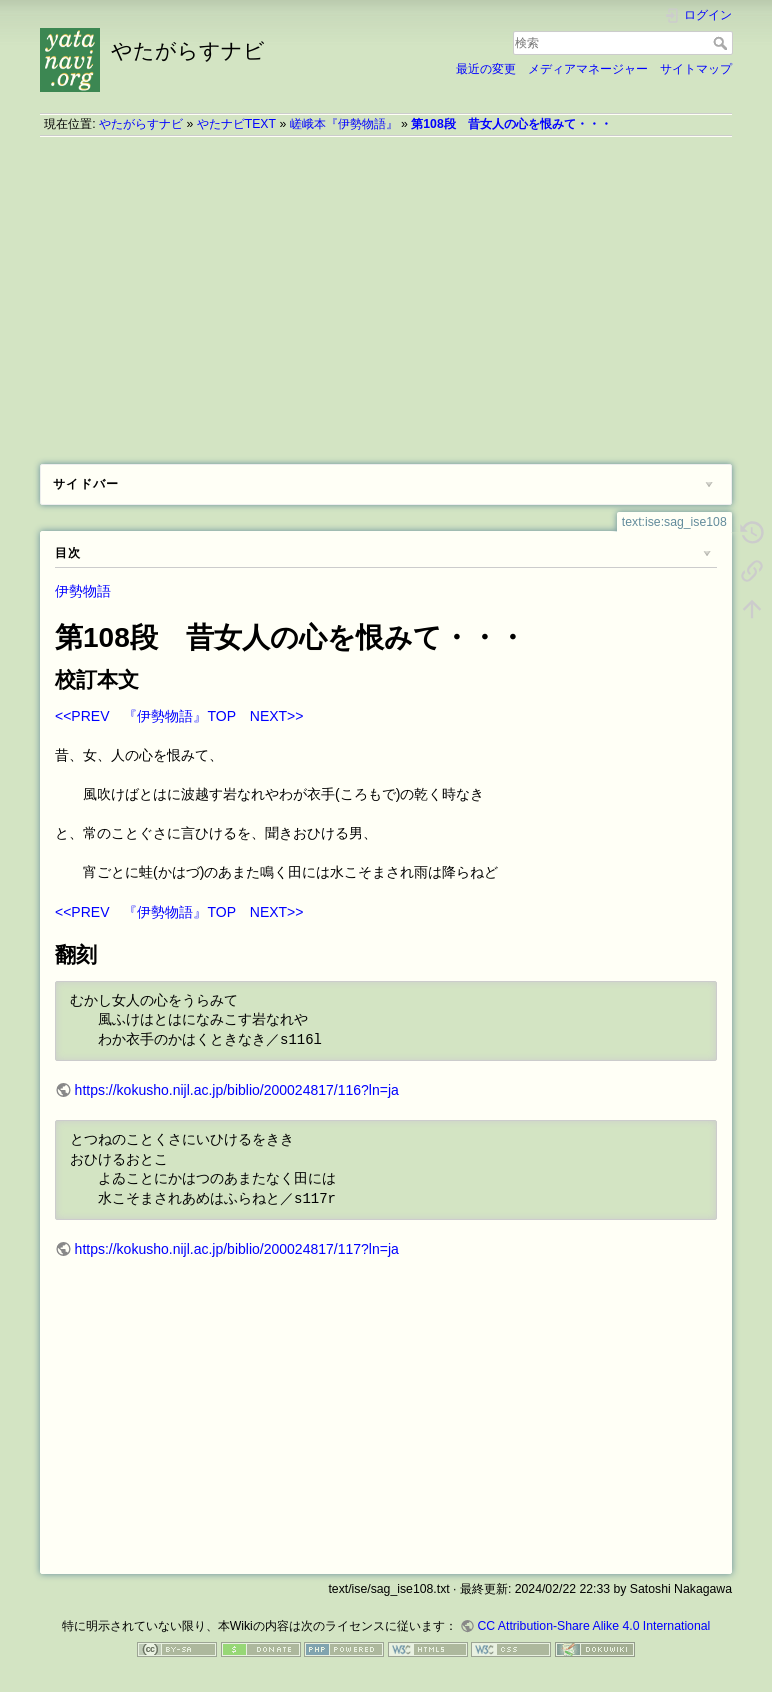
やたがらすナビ (141, 124)
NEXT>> (277, 716)
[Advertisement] (386, 293)
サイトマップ (696, 69)
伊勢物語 (83, 591)
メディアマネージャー (588, 69)
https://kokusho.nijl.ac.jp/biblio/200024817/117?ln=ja (237, 1249)
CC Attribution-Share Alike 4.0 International (593, 1626)
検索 (722, 43)
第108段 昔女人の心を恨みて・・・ (511, 124)
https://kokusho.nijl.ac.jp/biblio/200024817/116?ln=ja (237, 1090)
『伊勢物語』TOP (179, 716)
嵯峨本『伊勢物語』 (344, 124)
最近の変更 (486, 69)
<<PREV (82, 716)
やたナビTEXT (236, 124)
